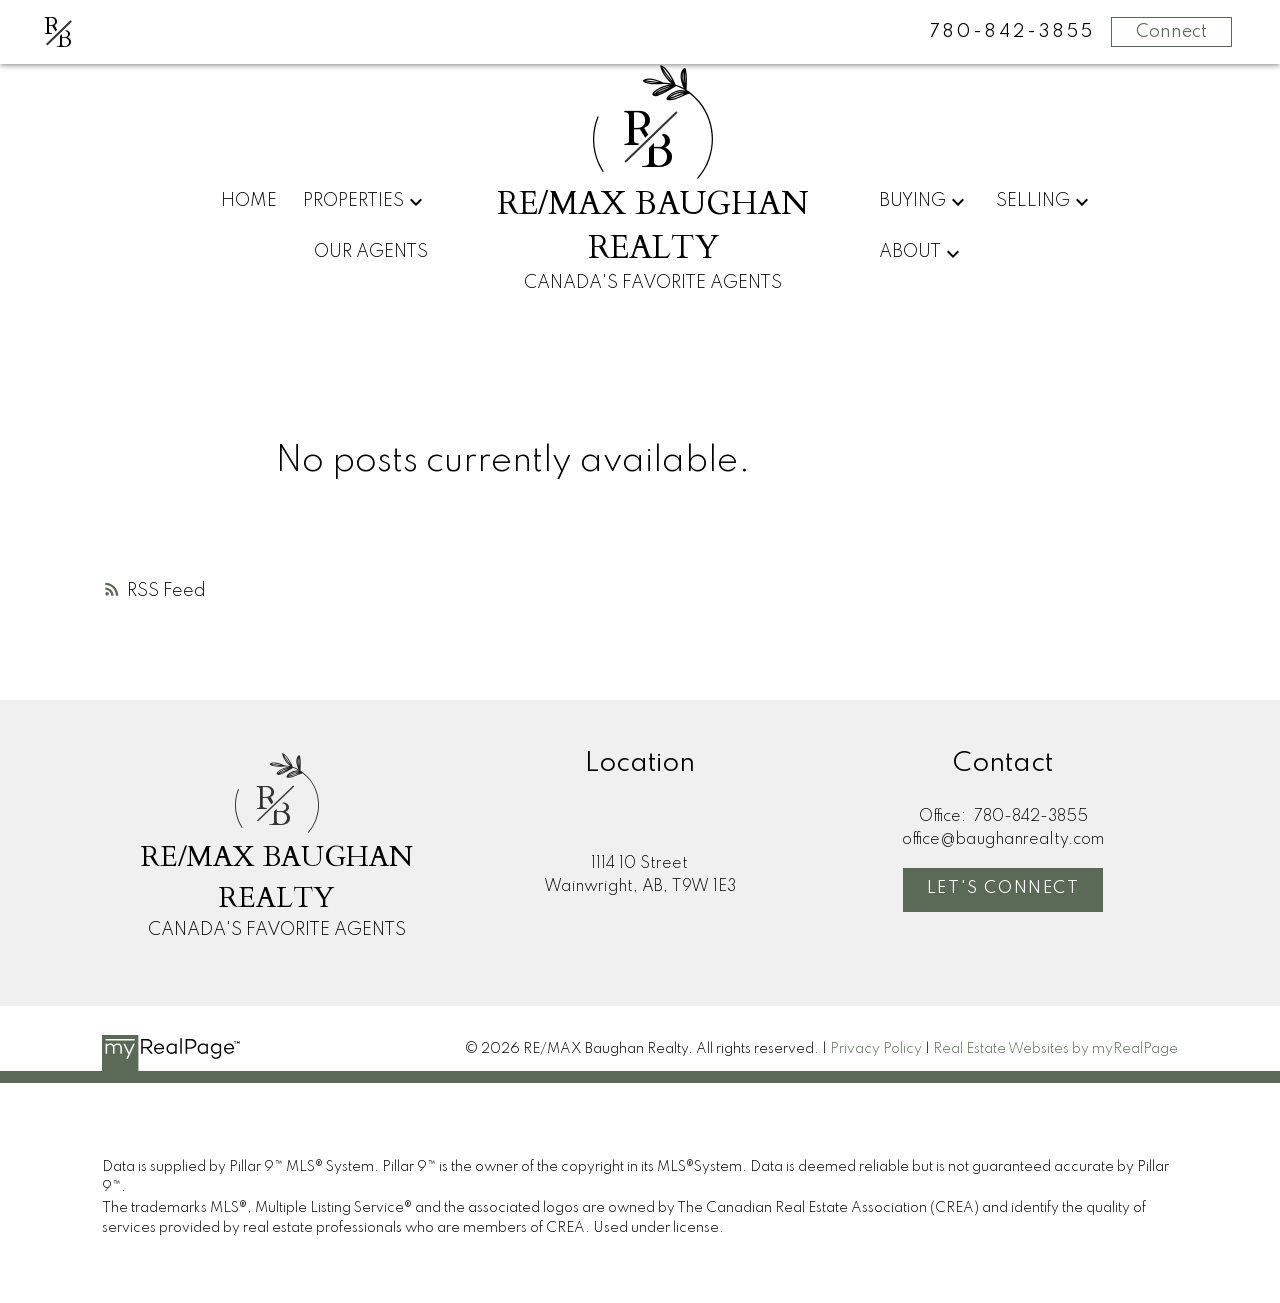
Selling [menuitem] (1033, 201)
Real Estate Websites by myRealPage (1055, 1049)
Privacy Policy (876, 1049)
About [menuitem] (910, 252)
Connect (1171, 32)
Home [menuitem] (249, 201)
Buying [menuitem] (912, 201)
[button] (1003, 890)
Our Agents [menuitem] (371, 252)
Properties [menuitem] (353, 201)
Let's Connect (1003, 888)
